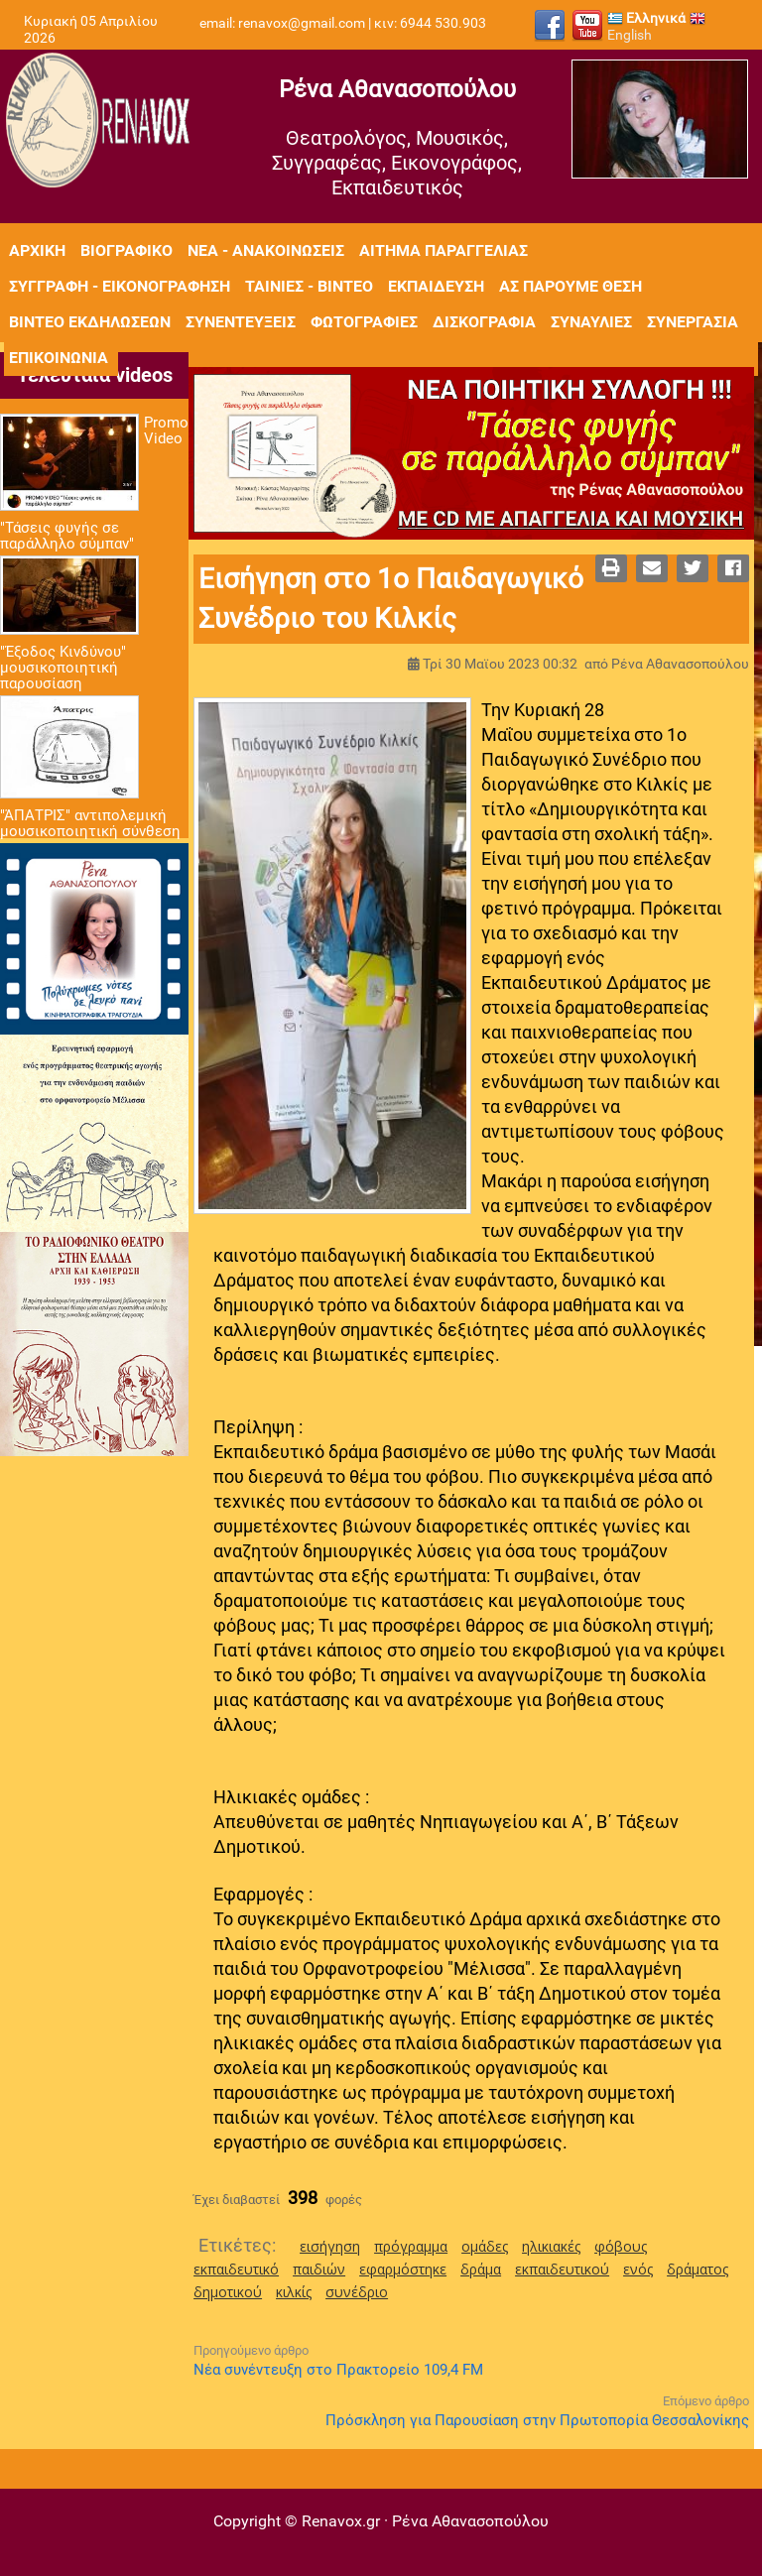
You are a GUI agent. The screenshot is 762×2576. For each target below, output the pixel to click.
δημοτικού (227, 2291)
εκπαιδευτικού (562, 2269)
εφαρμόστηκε (402, 2269)
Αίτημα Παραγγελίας (443, 250)
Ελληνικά (646, 18)
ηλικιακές (551, 2246)
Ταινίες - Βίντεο (309, 286)
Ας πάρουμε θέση (570, 286)
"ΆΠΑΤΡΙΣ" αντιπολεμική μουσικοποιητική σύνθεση (90, 823)
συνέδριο (356, 2291)
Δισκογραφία (484, 321)
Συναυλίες (591, 321)
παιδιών (319, 2269)
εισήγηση (330, 2246)
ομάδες (484, 2246)
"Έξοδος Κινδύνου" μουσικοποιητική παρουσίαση (63, 667)
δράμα (480, 2269)
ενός (638, 2269)
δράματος (697, 2269)
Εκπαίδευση (436, 286)
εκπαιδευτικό (236, 2269)
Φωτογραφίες (364, 321)
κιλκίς (294, 2291)
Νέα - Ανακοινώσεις (266, 250)
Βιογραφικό (126, 250)
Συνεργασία (692, 321)
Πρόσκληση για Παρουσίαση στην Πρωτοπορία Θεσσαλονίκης (537, 2420)
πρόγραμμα (410, 2246)
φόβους (620, 2246)
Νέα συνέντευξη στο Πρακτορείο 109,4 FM (338, 2370)
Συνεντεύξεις (241, 321)
